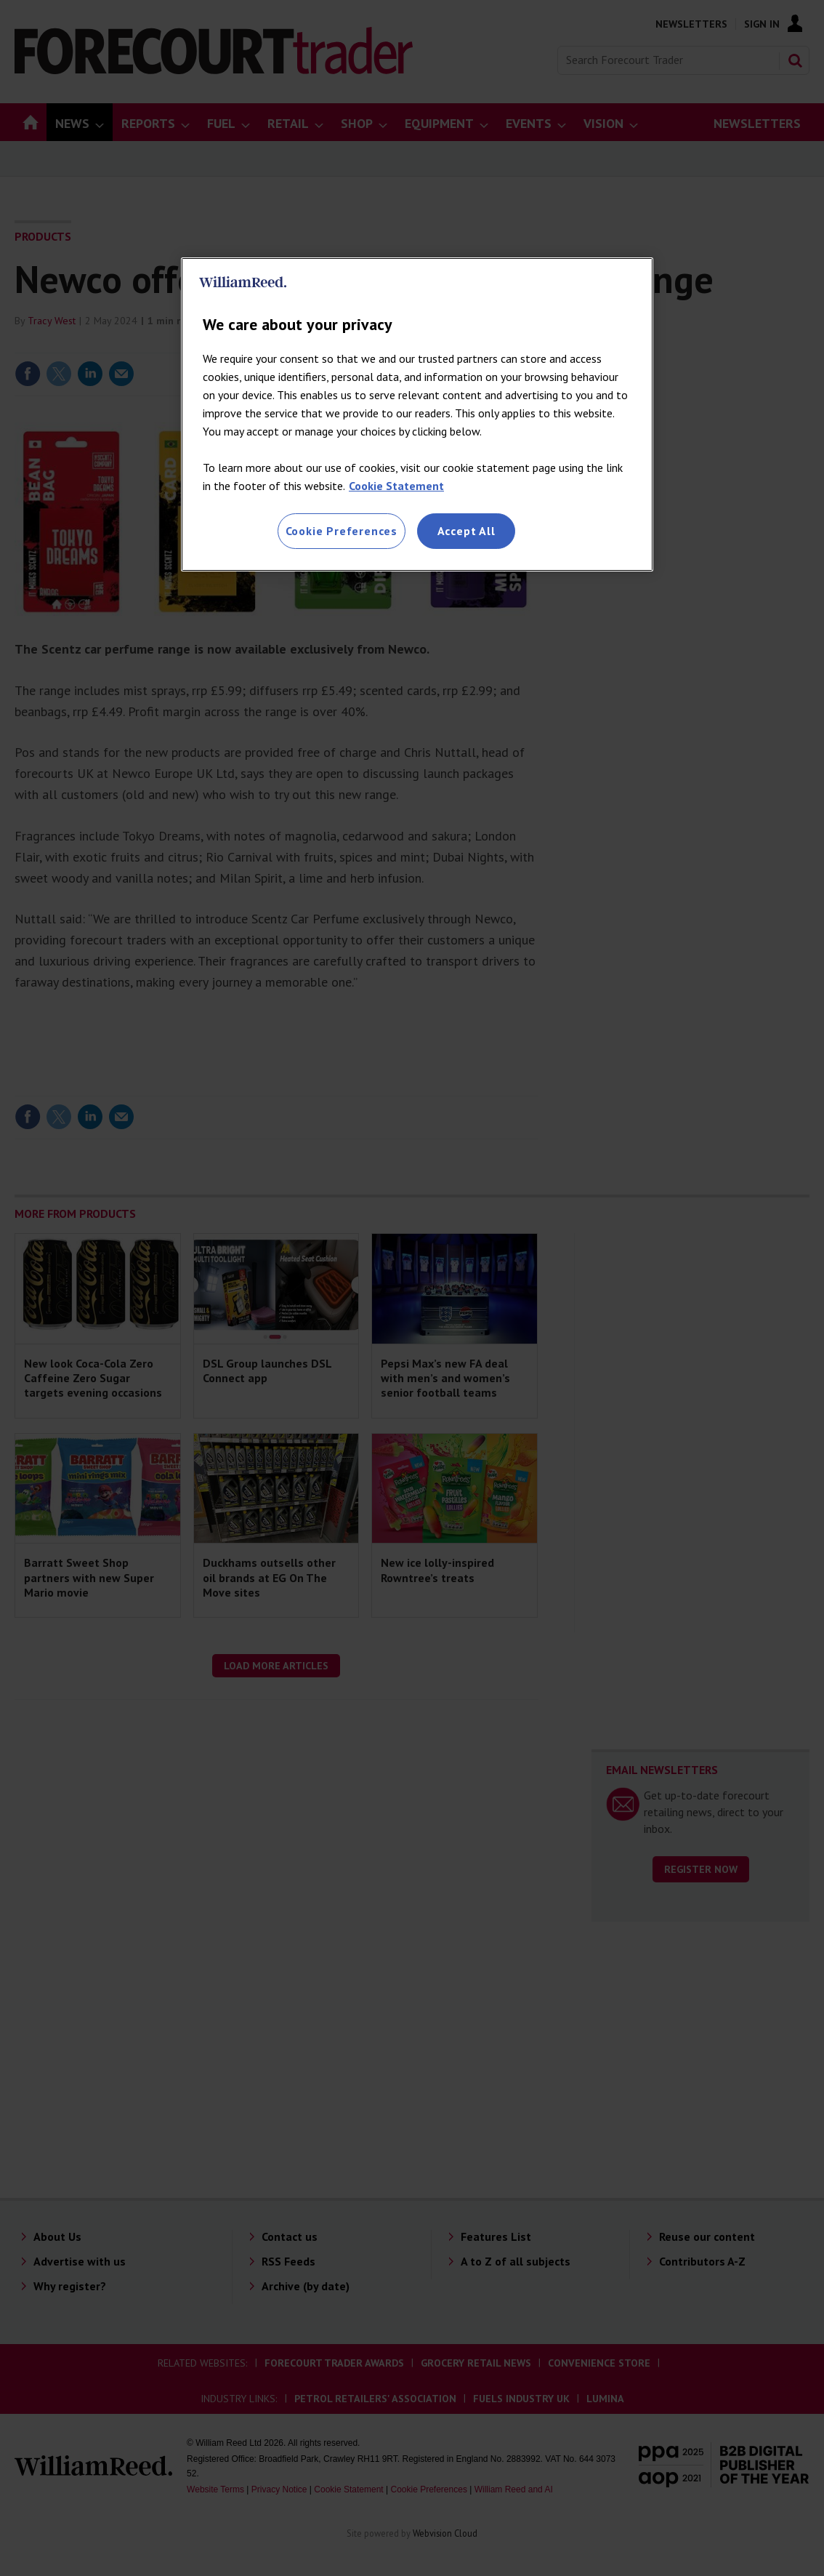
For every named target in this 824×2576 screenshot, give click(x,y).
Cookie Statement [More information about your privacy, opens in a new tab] (396, 485)
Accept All (466, 530)
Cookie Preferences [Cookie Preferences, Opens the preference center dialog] (341, 530)
